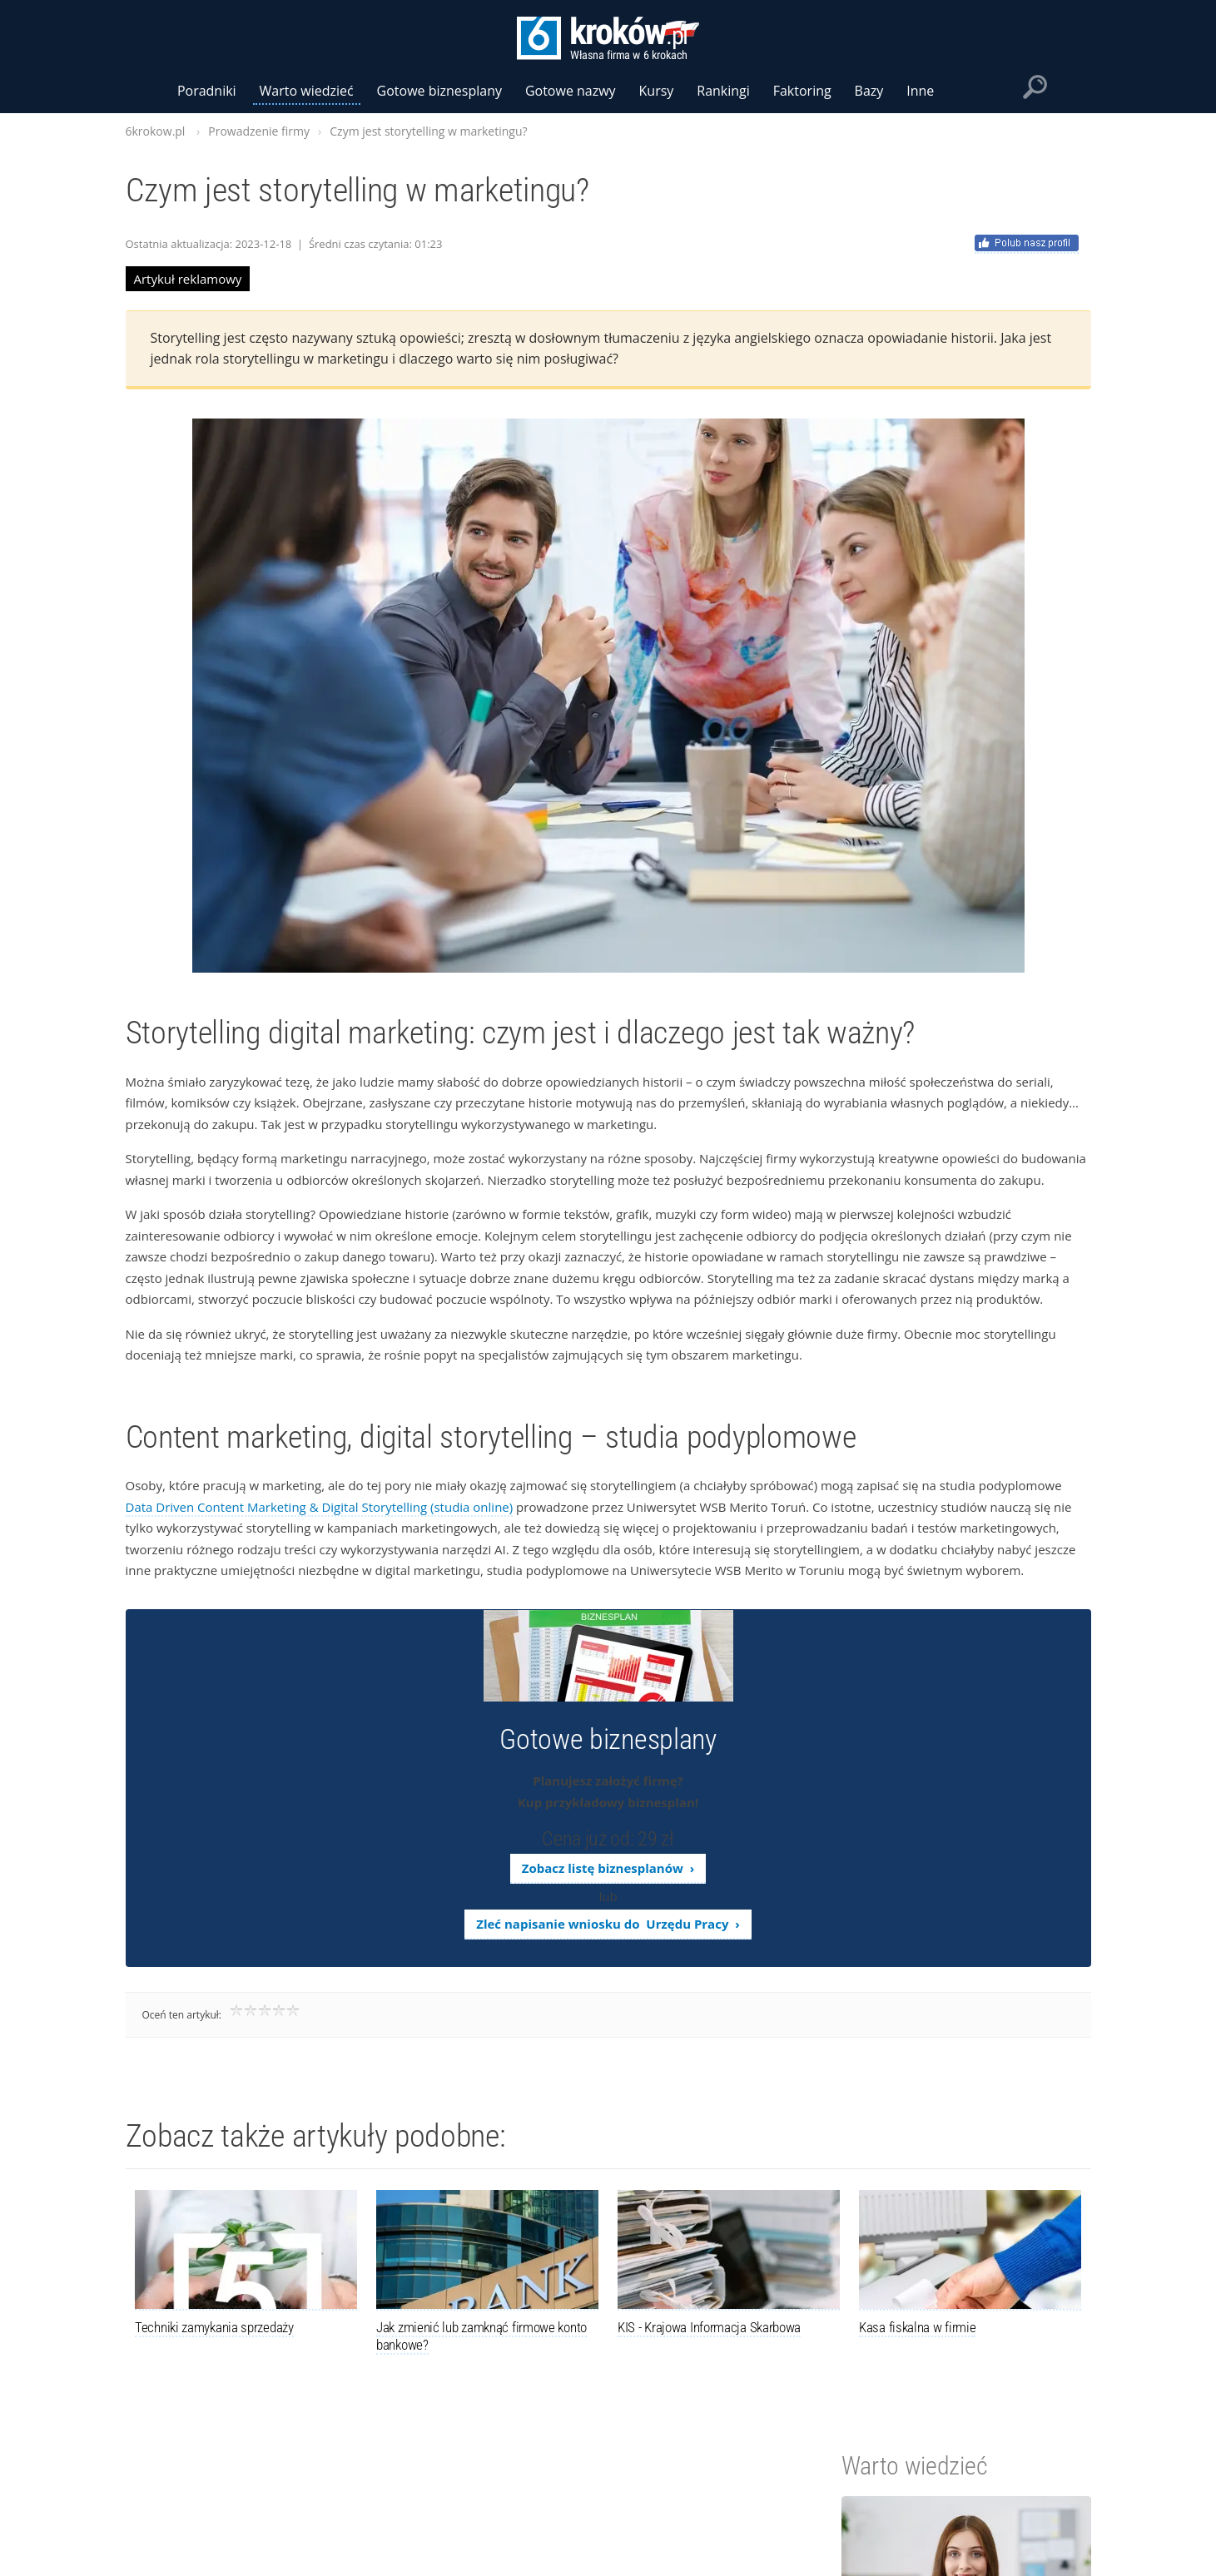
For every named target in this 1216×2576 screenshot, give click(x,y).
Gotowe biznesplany (439, 91)
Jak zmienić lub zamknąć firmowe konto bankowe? (481, 2336)
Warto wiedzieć (307, 91)
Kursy (656, 91)
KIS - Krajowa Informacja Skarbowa (709, 2327)
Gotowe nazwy (570, 91)
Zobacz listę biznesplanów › (608, 1868)
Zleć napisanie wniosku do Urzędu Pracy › (608, 1923)
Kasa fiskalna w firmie (917, 2327)
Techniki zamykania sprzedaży (214, 2327)
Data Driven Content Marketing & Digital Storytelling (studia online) (320, 1507)
